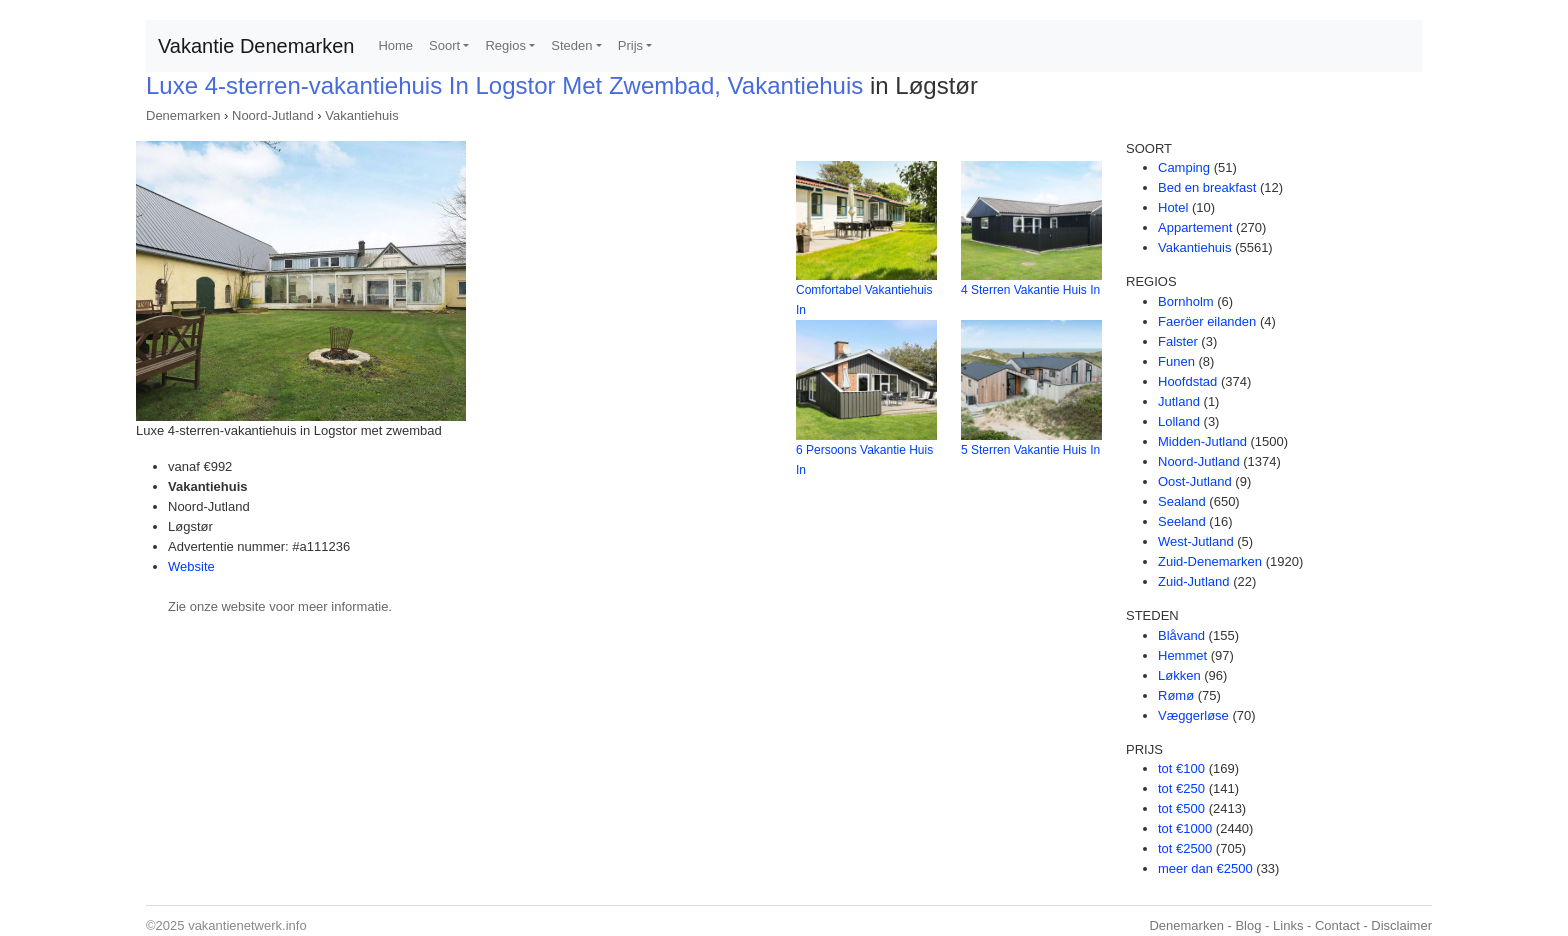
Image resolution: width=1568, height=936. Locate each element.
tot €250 (1181, 788)
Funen (1176, 361)
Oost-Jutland (1195, 481)
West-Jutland (1196, 541)
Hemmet (1182, 655)
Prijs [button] (630, 45)
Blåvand (1181, 635)
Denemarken (183, 115)
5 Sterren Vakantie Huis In (1030, 450)
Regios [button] (505, 45)
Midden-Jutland (1202, 441)
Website (191, 566)
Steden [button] (571, 45)
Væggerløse (1193, 715)
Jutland (1179, 401)
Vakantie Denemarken (256, 46)
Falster (1178, 341)
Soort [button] (444, 45)
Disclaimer (1401, 925)
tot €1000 (1185, 828)
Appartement (1195, 227)
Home (395, 45)
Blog (1248, 925)
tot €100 (1181, 768)
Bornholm (1186, 301)
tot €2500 (1185, 848)
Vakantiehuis (361, 115)
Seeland (1182, 521)
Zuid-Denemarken (1210, 561)
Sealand (1182, 501)
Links (1288, 925)
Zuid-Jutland (1194, 581)
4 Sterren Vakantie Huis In (1030, 290)
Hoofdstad (1187, 381)
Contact (1337, 925)
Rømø (1176, 695)
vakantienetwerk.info (247, 925)
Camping (1184, 167)
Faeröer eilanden (1207, 321)
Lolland (1179, 421)
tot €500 (1181, 808)
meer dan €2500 (1205, 868)
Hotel (1173, 207)
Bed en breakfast (1207, 187)
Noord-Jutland (273, 115)
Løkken (1179, 675)
